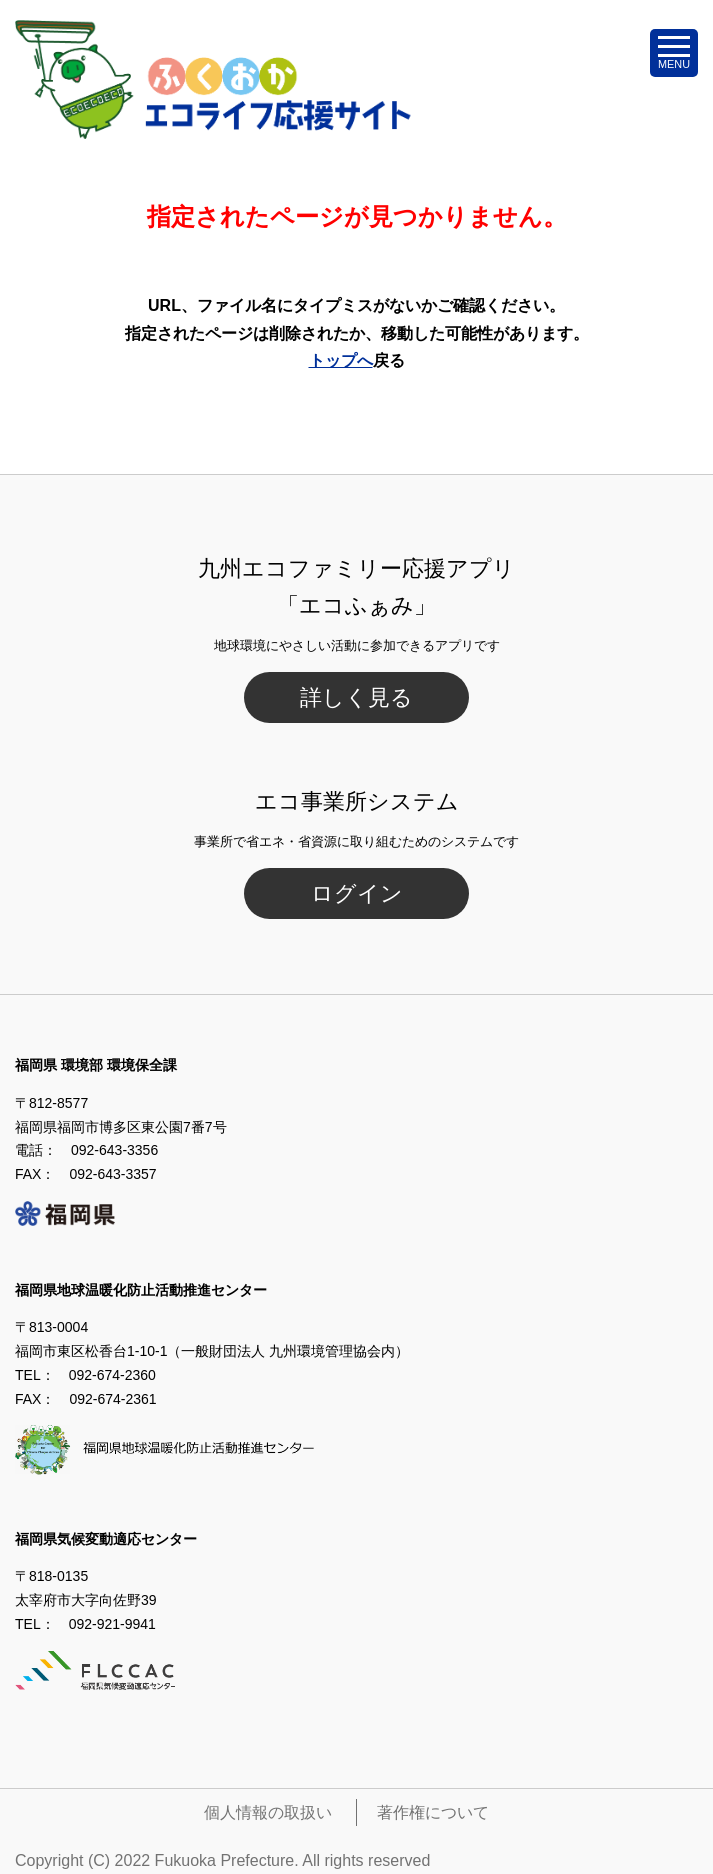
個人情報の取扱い (268, 1812)
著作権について (433, 1812)
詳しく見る (356, 697)
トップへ (341, 360)
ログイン (357, 893)
